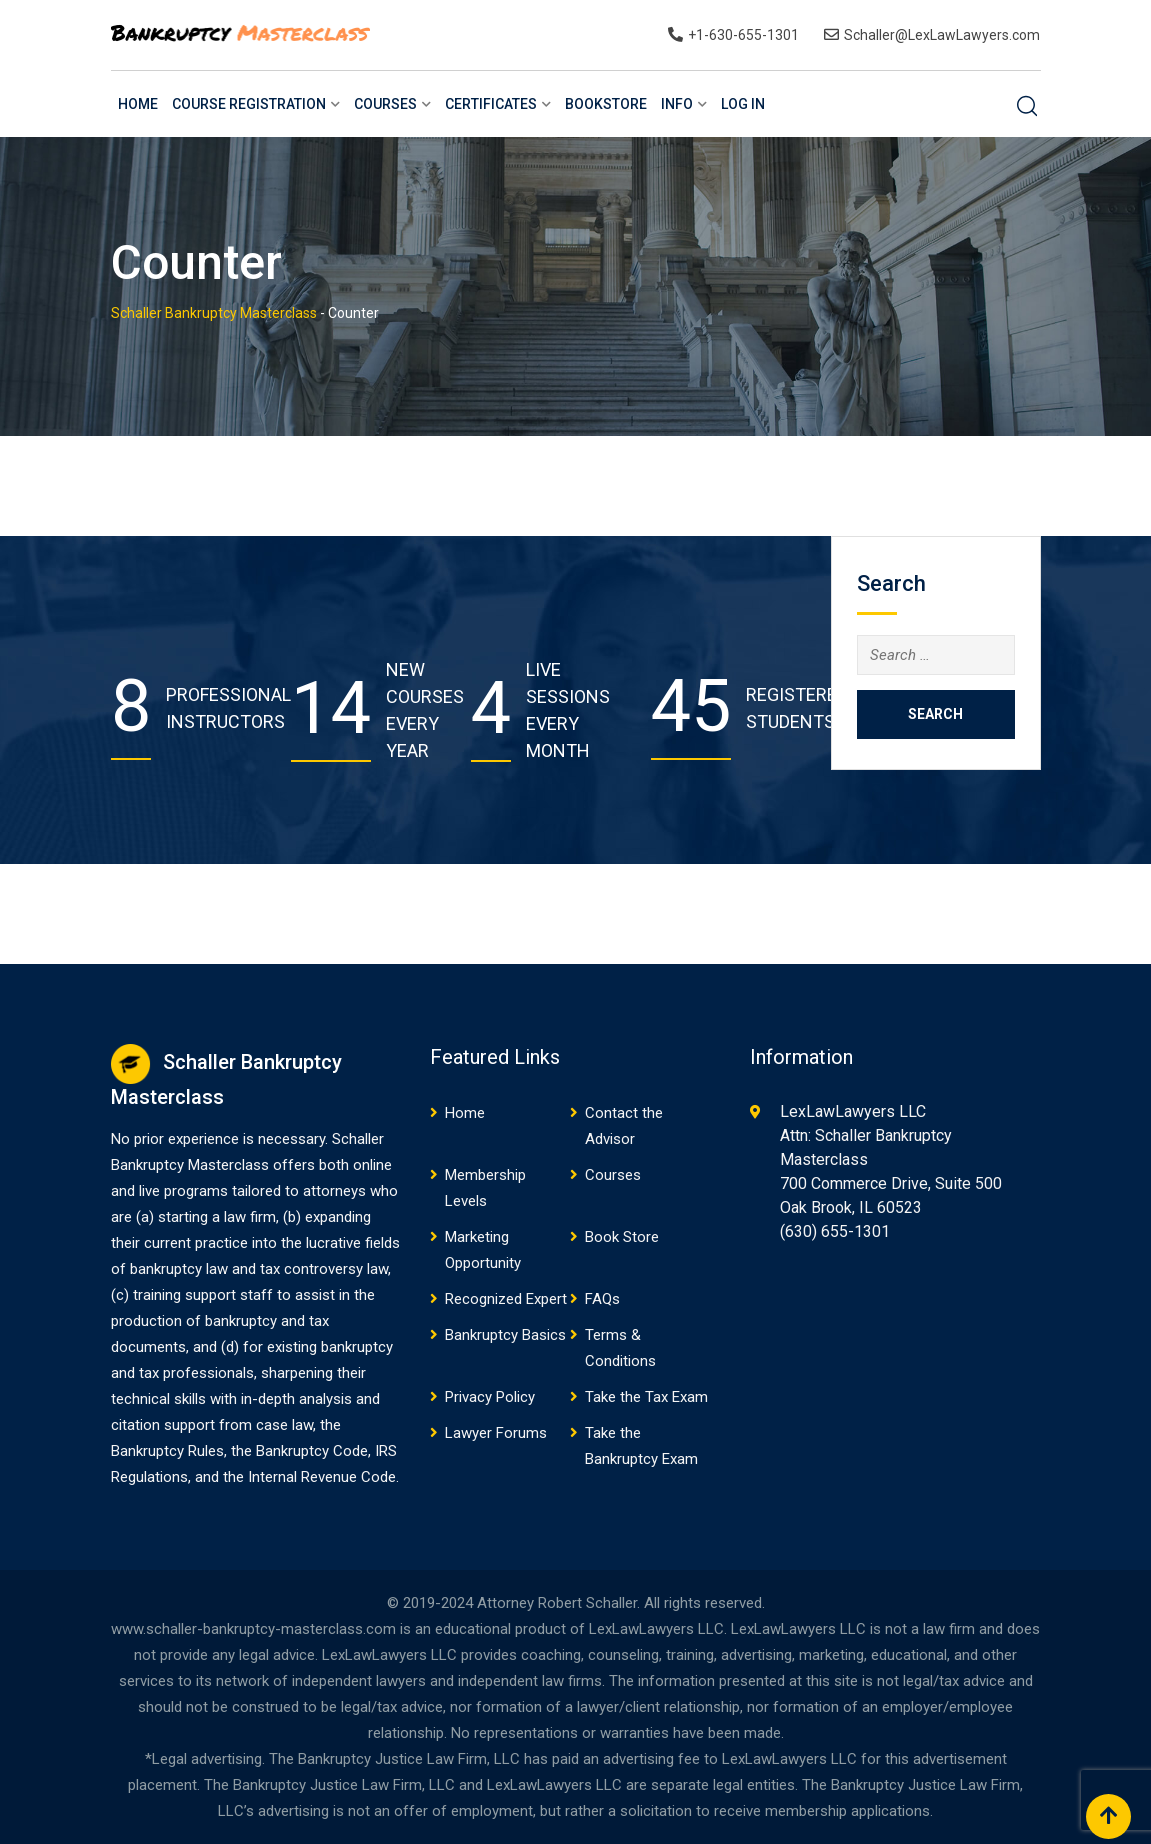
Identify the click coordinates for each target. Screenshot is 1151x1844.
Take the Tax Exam (646, 1397)
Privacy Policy (490, 1397)
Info (677, 104)
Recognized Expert (506, 1299)
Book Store (622, 1237)
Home (138, 104)
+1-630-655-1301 (743, 35)
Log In (743, 104)
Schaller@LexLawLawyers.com (942, 35)
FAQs (602, 1299)
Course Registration (249, 104)
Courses (385, 104)
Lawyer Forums (496, 1433)
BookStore (606, 104)
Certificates (491, 104)
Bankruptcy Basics (505, 1335)
